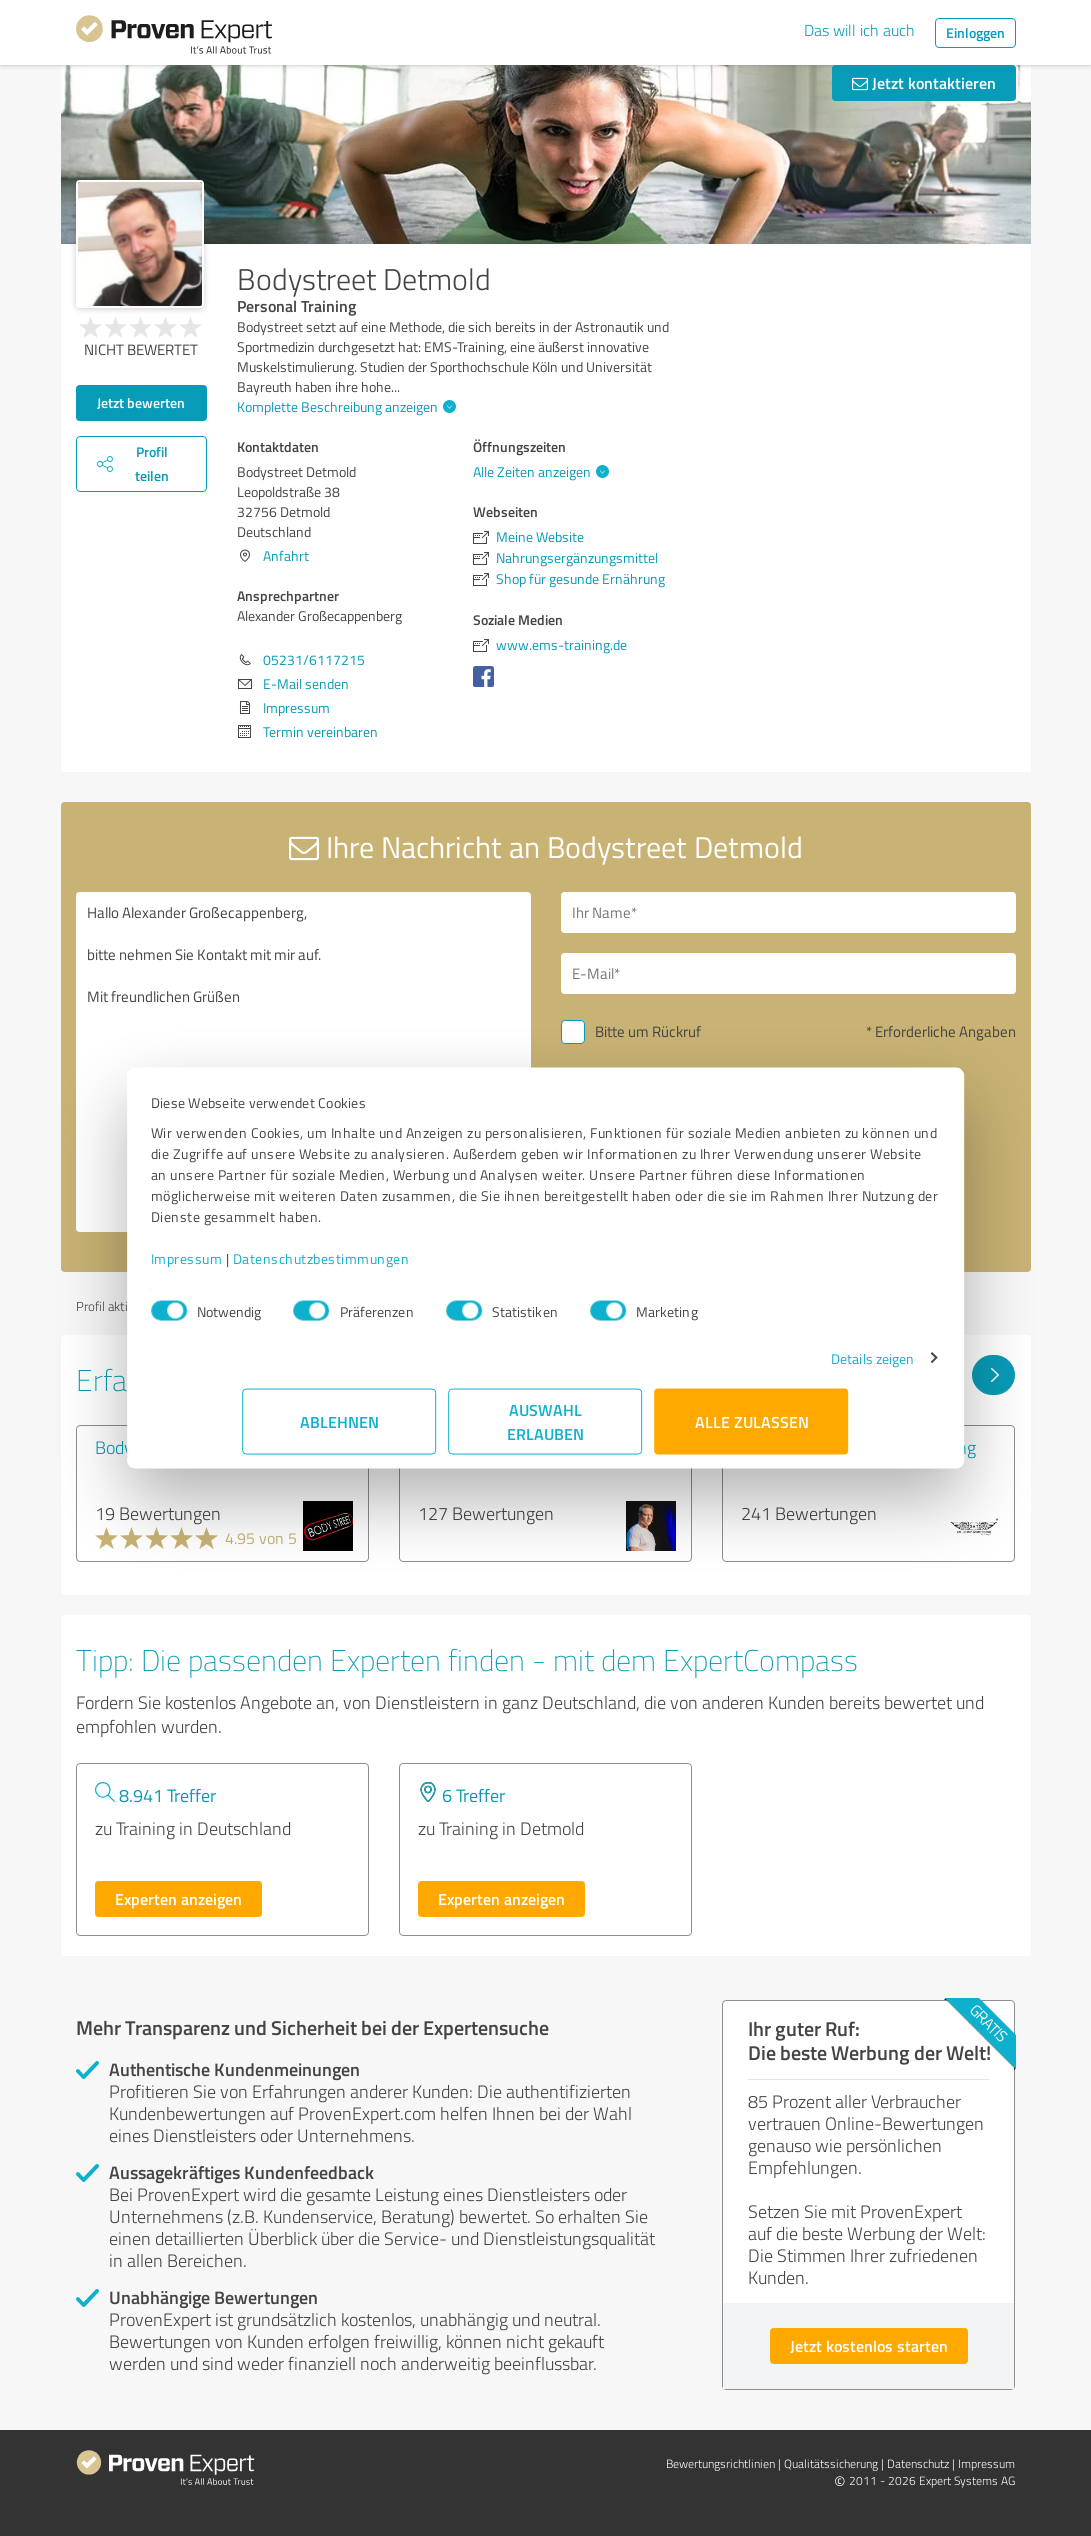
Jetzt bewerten (141, 402)
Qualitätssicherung (831, 2463)
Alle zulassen (752, 1431)
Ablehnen (339, 1431)
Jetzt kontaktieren (924, 82)
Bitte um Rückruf (648, 1031)
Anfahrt (286, 555)
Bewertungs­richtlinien (720, 2463)
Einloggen (975, 32)
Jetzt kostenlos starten (869, 2345)
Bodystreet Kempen (169, 1447)
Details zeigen (780, 1368)
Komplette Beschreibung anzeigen (344, 406)
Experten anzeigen (178, 1898)
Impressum (279, 1268)
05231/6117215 (314, 659)
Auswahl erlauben (545, 1431)
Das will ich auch (859, 30)
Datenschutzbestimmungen (413, 1268)
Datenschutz (918, 2463)
